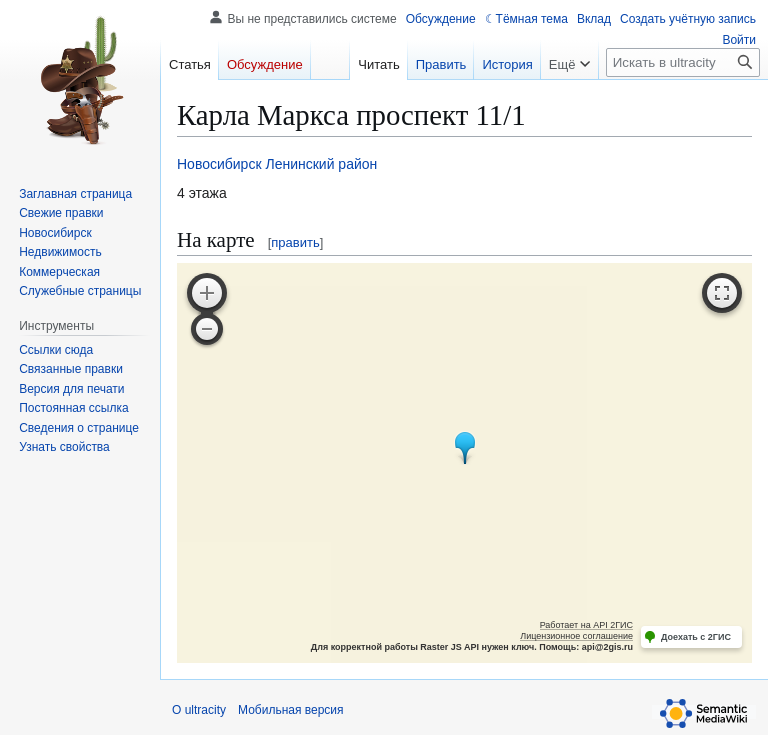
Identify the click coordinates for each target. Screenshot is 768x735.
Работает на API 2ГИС (586, 625)
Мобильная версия (291, 710)
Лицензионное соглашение (576, 636)
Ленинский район (321, 164)
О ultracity (199, 710)
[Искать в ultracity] (683, 62)
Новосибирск (219, 164)
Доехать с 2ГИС (696, 637)
